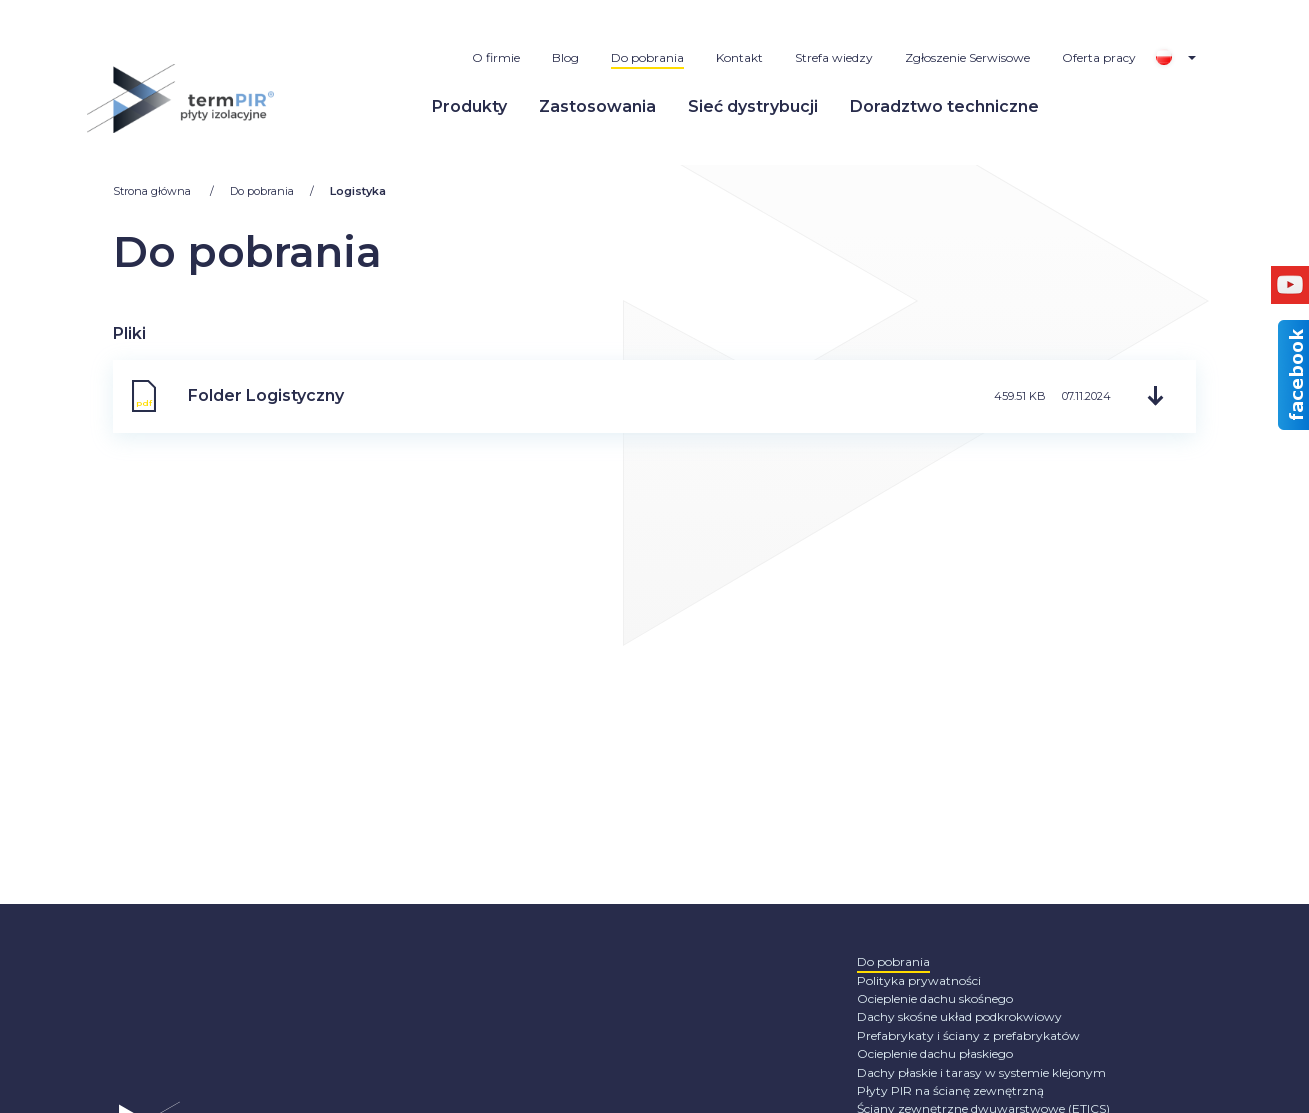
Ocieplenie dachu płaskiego (935, 1053)
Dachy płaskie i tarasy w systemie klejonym (981, 1072)
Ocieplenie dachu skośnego (935, 998)
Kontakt (739, 57)
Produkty (469, 106)
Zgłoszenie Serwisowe (967, 57)
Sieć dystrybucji (753, 106)
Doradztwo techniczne (944, 106)
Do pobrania (647, 57)
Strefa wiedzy (834, 57)
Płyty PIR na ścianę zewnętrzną (950, 1090)
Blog (565, 57)
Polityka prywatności (919, 980)
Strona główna (153, 191)
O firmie (496, 57)
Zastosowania (597, 106)
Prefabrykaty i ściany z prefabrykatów (968, 1035)
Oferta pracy (1099, 57)
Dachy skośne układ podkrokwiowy (959, 1016)
